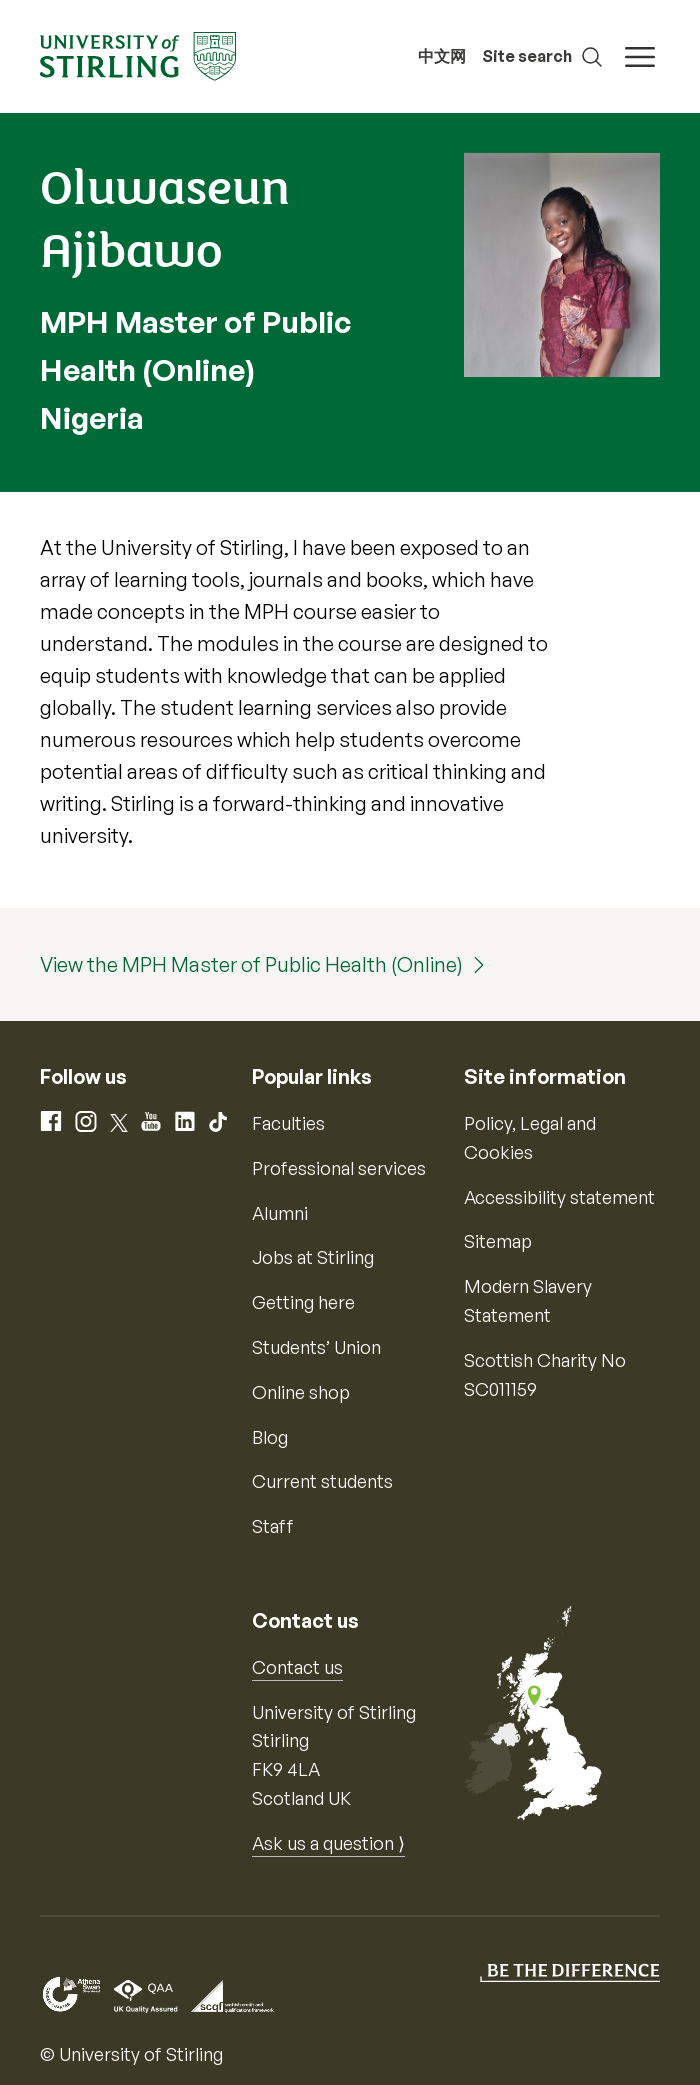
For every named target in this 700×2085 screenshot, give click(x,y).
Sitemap (498, 1241)
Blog (270, 1437)
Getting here (303, 1302)
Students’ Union (316, 1347)
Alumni (280, 1213)
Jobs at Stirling (313, 1257)
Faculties (288, 1123)
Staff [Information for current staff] (273, 1526)
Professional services (339, 1168)
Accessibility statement (559, 1197)
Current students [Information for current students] (322, 1481)
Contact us (297, 1667)
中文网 (442, 56)
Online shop (301, 1392)
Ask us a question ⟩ (328, 1843)
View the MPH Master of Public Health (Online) (251, 964)
